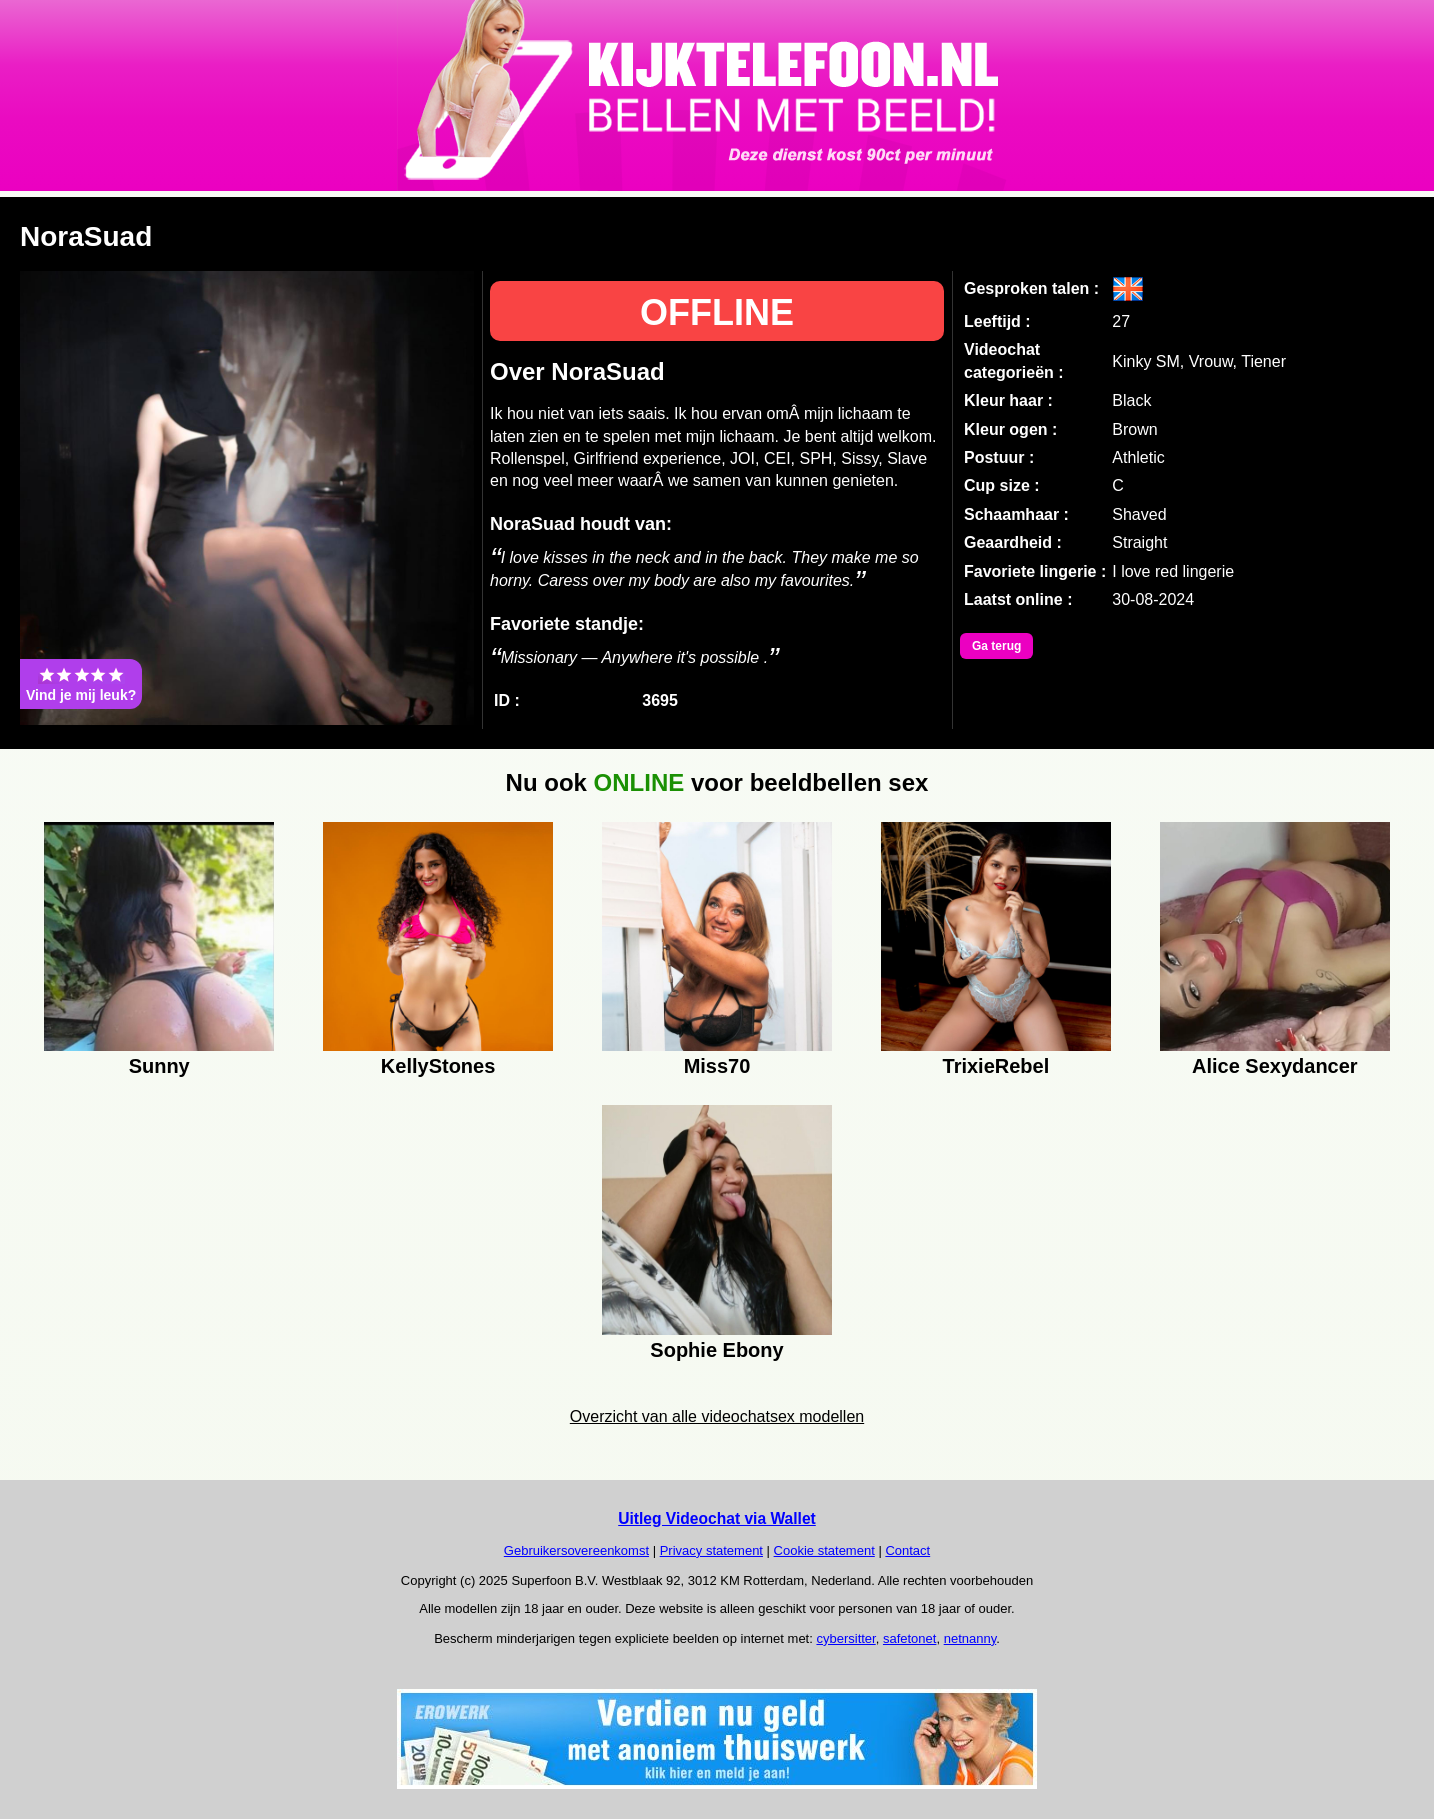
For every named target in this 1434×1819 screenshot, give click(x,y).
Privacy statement (711, 1550)
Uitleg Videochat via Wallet (717, 1518)
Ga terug (996, 646)
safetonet (910, 1638)
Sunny (159, 1066)
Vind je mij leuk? (81, 684)
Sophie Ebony (716, 1350)
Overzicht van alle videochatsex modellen (717, 1416)
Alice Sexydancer (1275, 1066)
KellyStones (438, 1066)
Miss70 (717, 1066)
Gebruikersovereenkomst (576, 1550)
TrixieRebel (996, 1066)
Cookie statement (824, 1550)
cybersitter (845, 1638)
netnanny (970, 1638)
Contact (907, 1550)
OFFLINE (717, 312)
